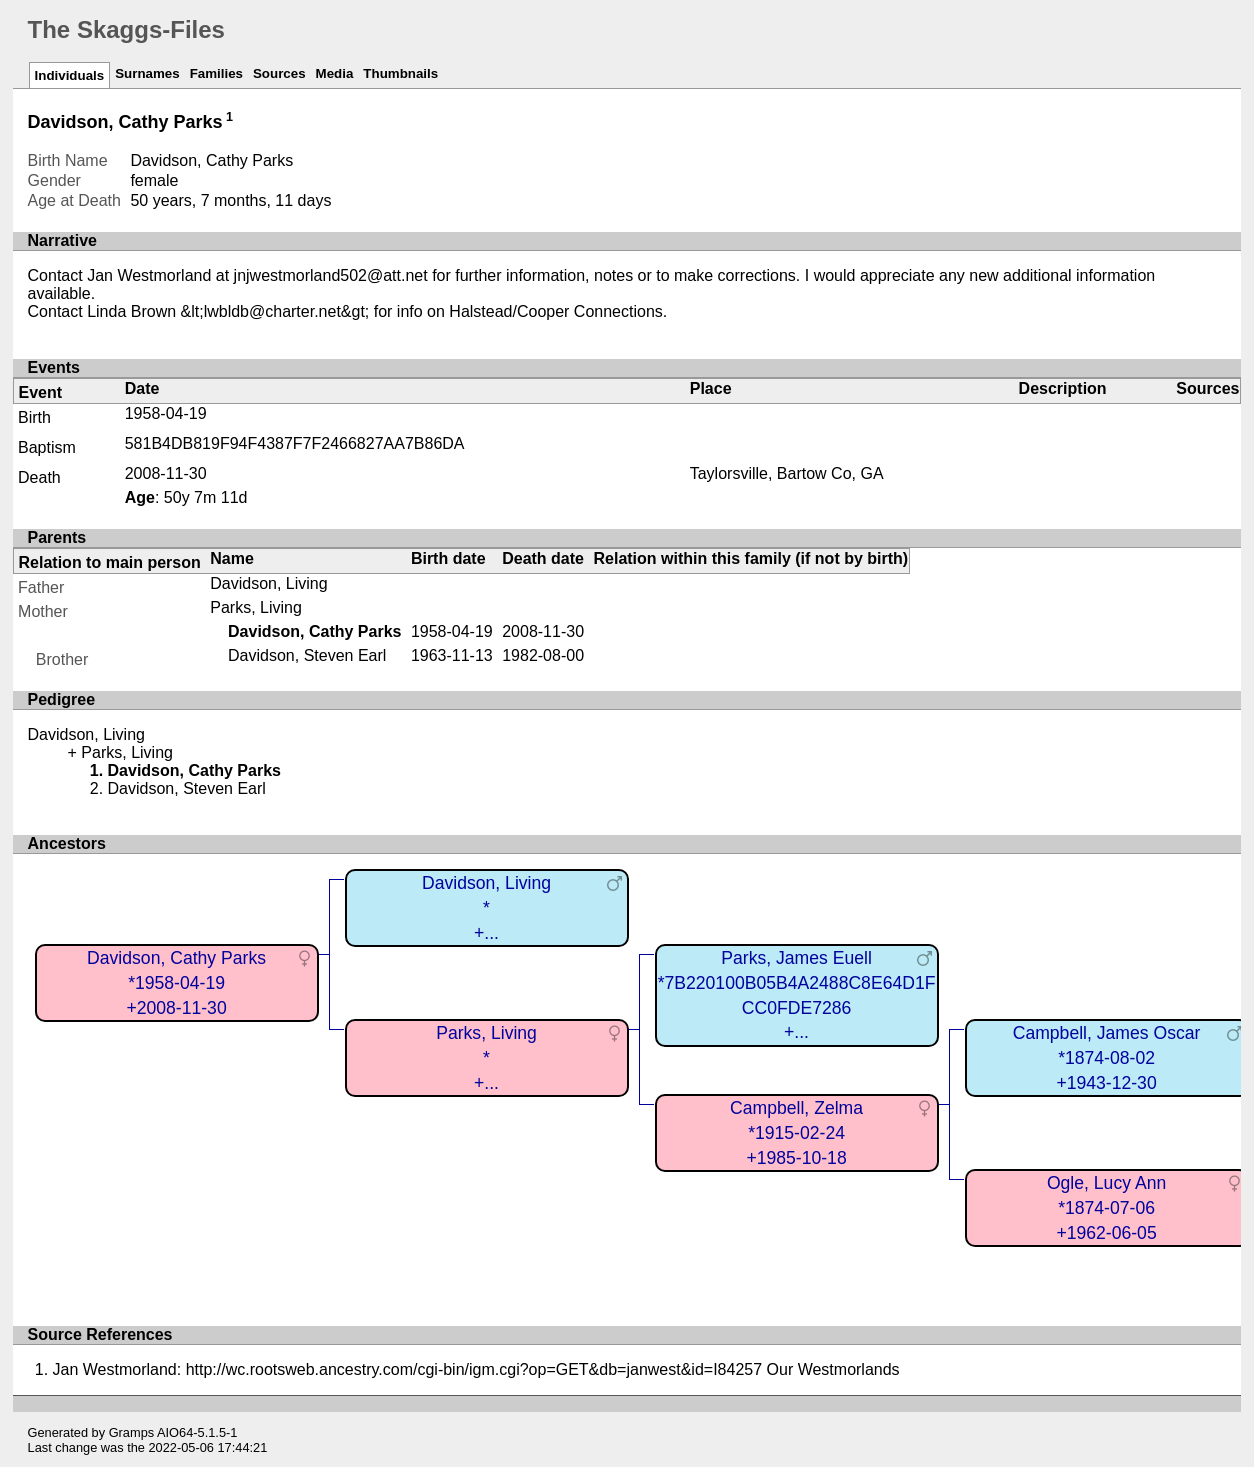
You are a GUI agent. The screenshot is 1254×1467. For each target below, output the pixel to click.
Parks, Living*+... (486, 1057)
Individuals (70, 75)
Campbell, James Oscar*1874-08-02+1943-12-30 (1107, 1057)
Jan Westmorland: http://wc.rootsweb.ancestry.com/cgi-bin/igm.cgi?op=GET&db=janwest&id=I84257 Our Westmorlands (476, 1369)
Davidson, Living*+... (486, 907)
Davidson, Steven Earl (307, 655)
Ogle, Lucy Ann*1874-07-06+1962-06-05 (1106, 1207)
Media (335, 73)
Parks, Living (256, 607)
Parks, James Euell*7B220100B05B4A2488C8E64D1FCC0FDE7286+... (797, 995)
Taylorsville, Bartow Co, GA (787, 473)
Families (216, 73)
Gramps (132, 1432)
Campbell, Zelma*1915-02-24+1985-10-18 (796, 1132)
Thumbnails (400, 73)
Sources (279, 73)
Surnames (147, 73)
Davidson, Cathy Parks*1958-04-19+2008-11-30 (176, 982)
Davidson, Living (268, 583)
